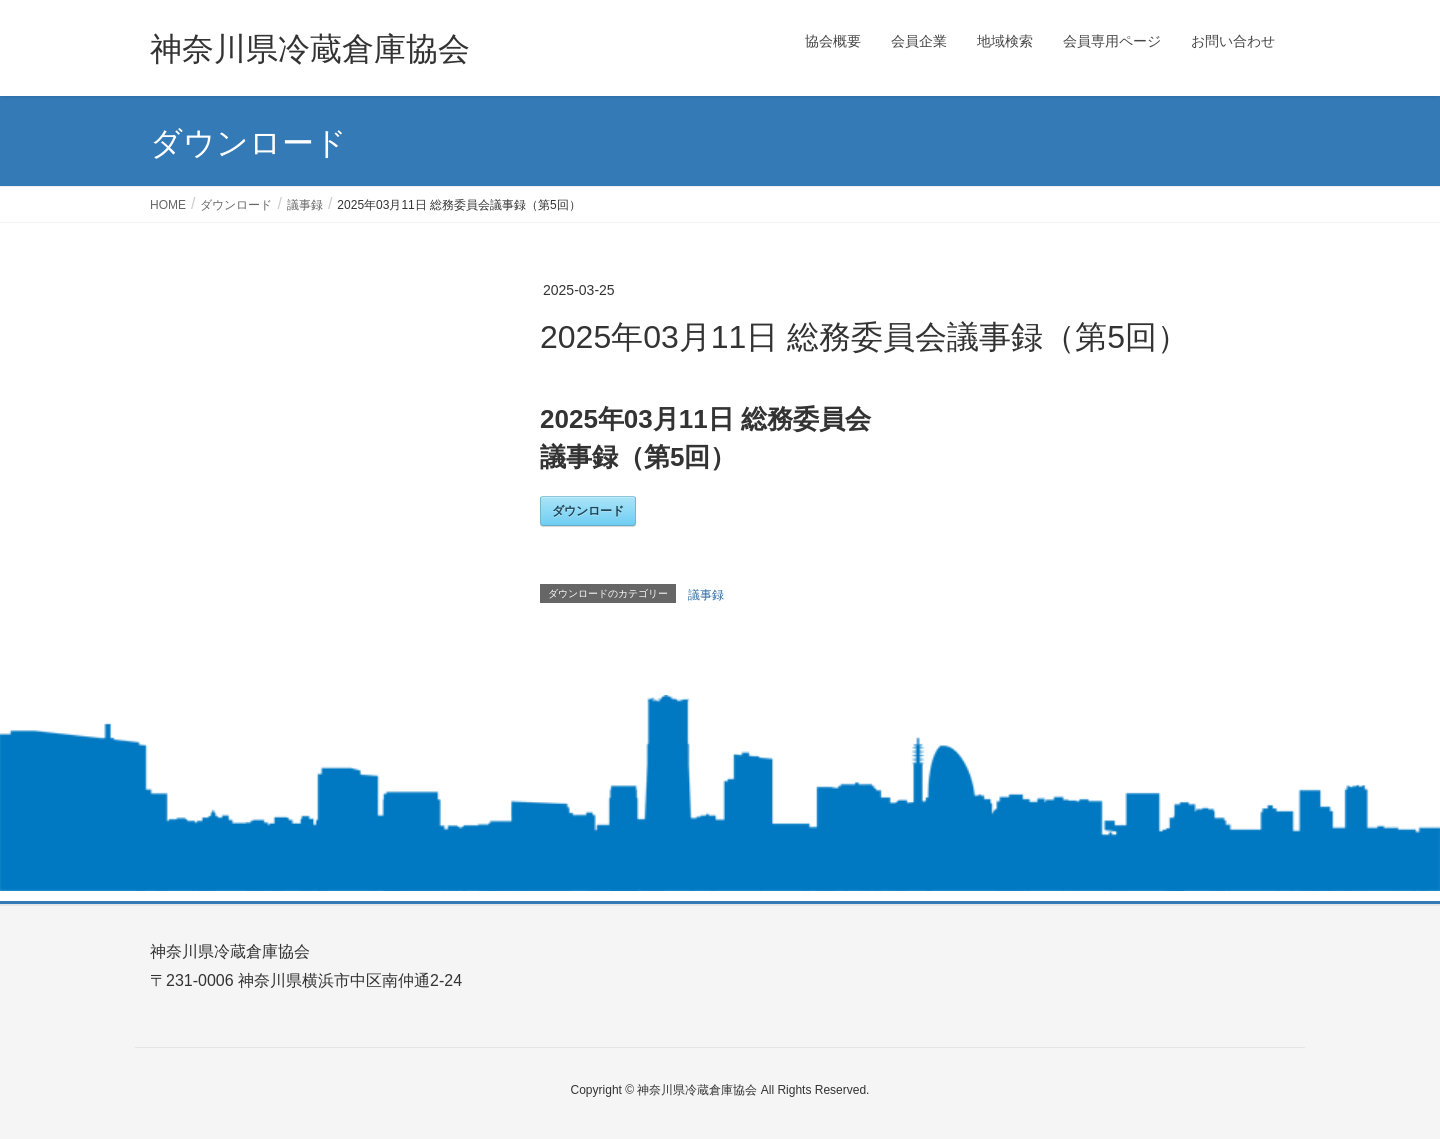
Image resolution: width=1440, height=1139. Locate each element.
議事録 (706, 595)
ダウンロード (588, 511)
